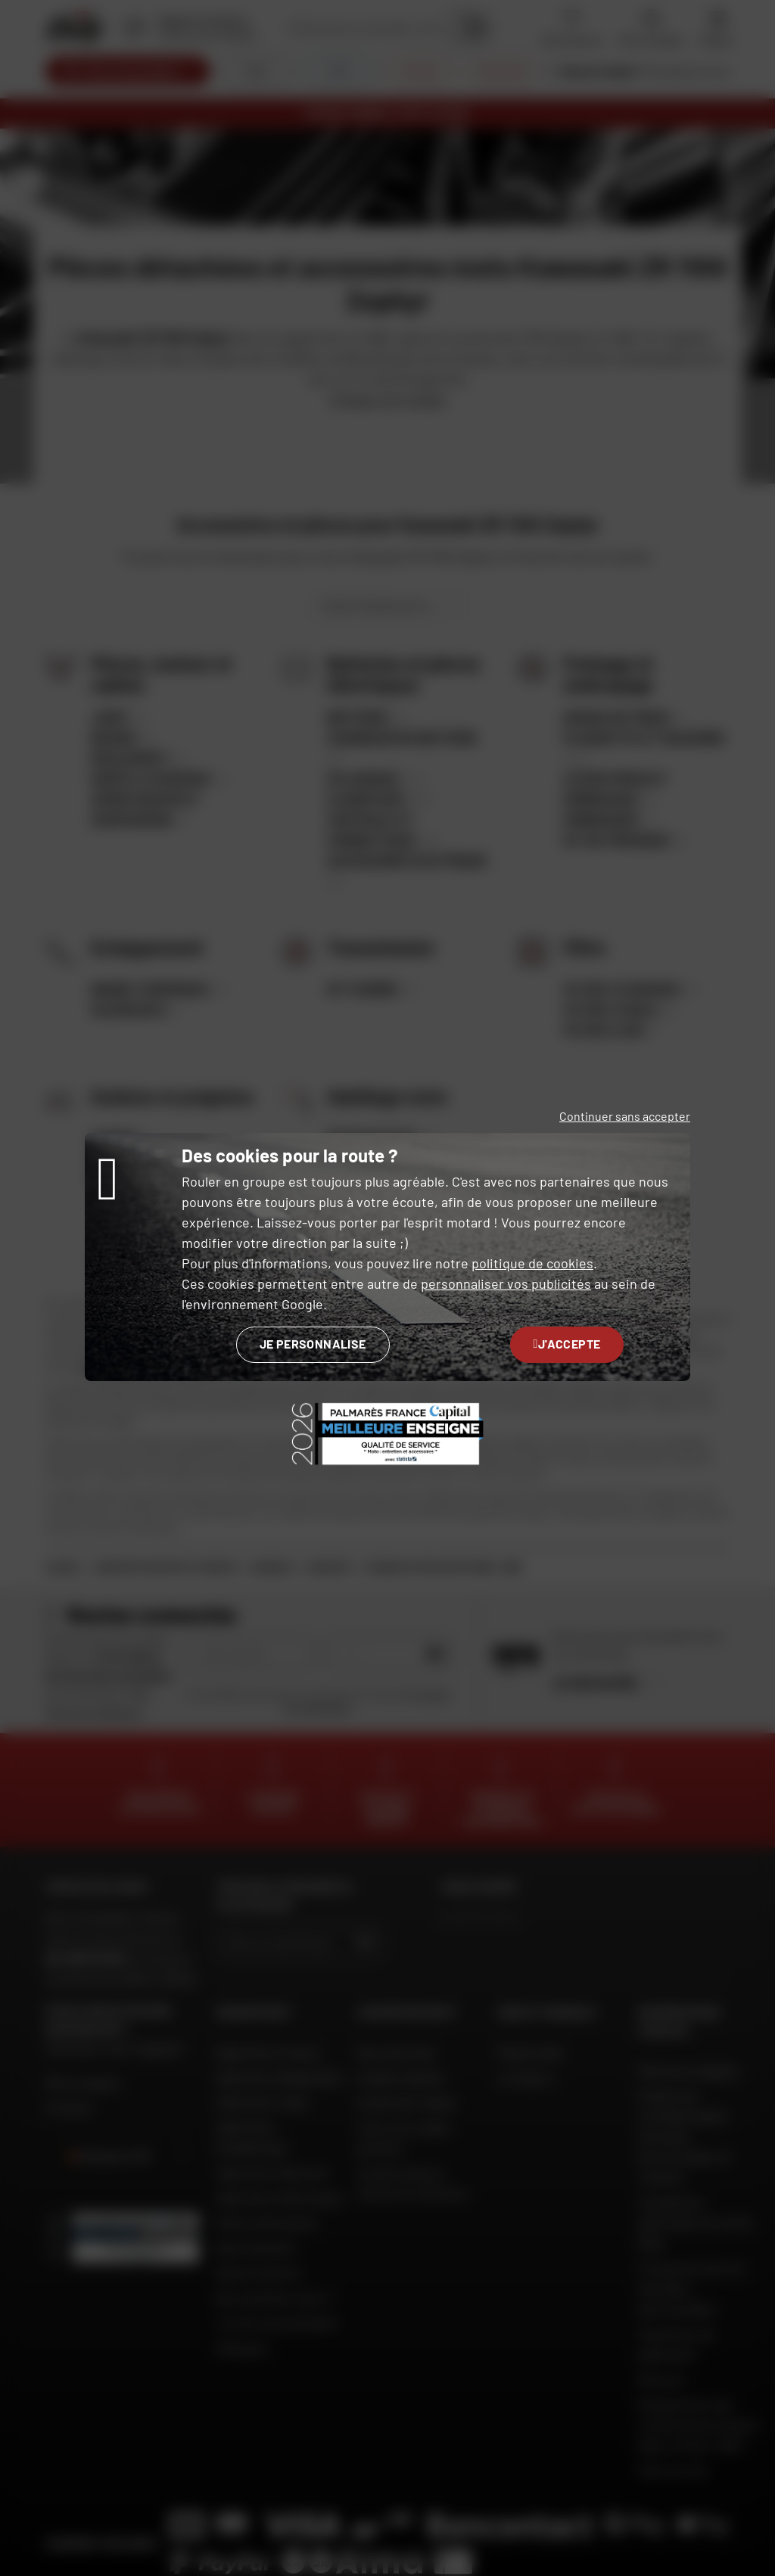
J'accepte (567, 1343)
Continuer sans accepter (624, 1116)
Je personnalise (313, 1343)
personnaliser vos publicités (506, 1283)
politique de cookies (532, 1263)
